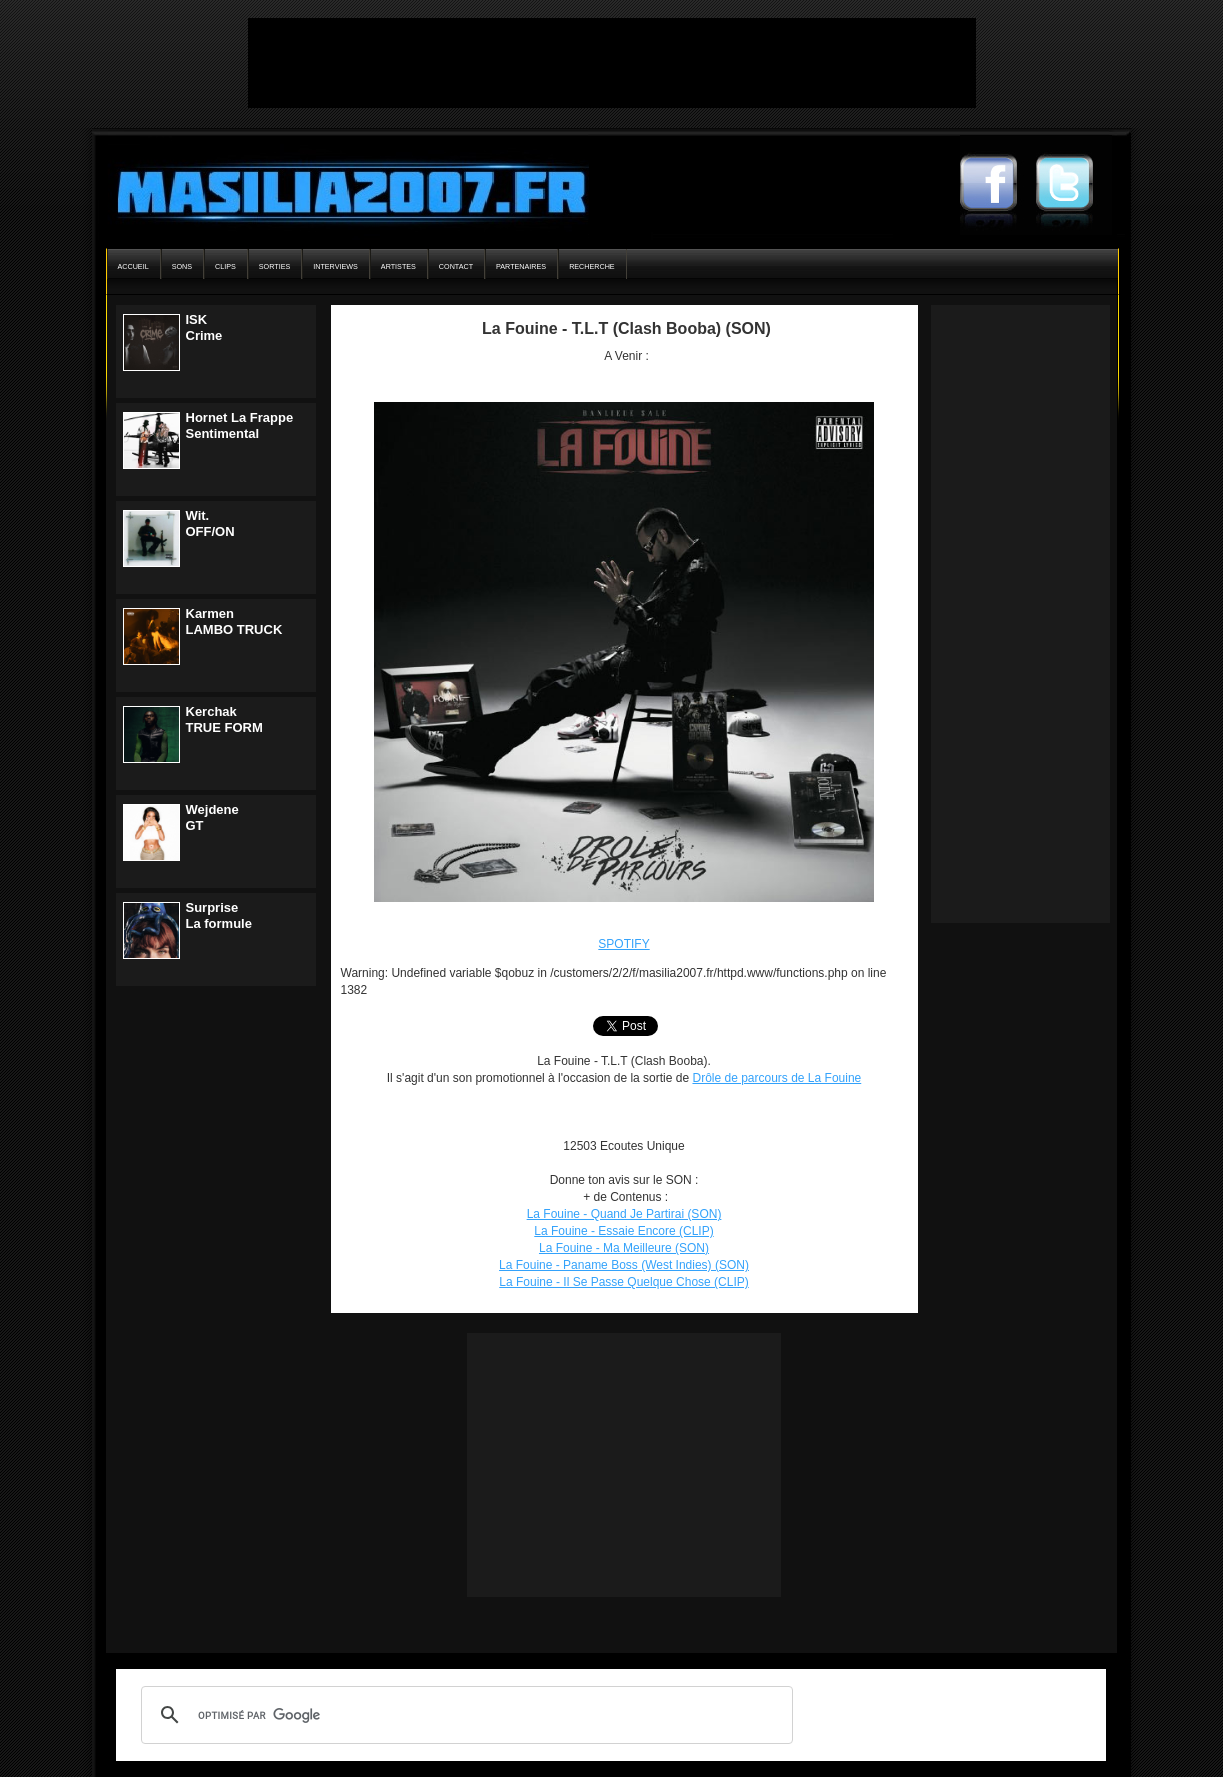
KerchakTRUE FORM (224, 719)
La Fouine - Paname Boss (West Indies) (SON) (624, 1265)
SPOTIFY (623, 944)
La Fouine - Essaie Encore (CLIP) (623, 1231)
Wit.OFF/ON (210, 523)
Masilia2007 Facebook (998, 185)
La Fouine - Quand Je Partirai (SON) (624, 1214)
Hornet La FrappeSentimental (240, 425)
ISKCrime (204, 327)
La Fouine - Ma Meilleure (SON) (624, 1248)
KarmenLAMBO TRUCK (234, 621)
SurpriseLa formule (219, 915)
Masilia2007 (340, 188)
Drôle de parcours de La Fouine (776, 1078)
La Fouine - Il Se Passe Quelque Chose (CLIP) (623, 1282)
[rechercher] (464, 1715)
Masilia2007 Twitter (1074, 185)
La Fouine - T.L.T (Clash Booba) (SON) (626, 328)
